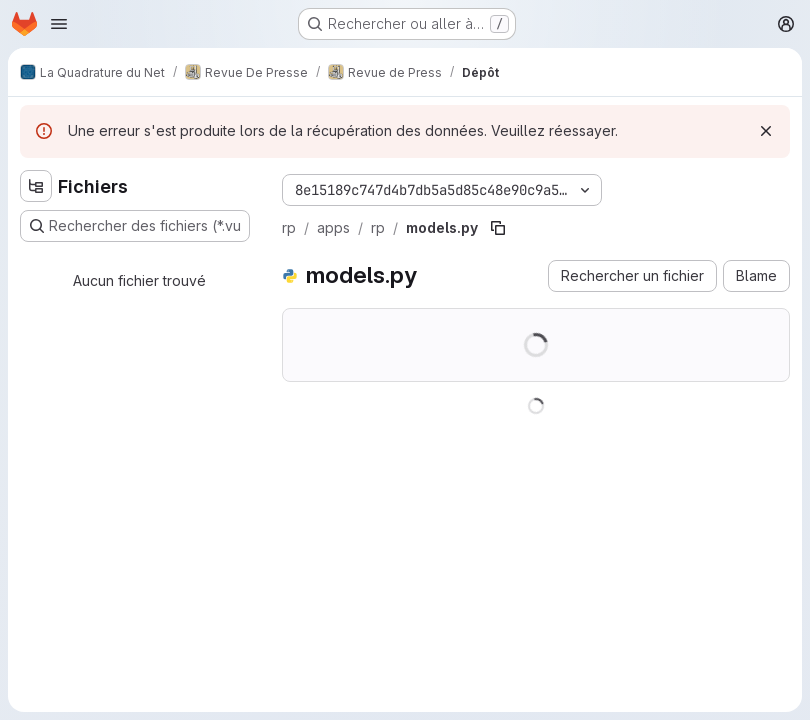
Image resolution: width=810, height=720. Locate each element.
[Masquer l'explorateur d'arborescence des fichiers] (36, 186)
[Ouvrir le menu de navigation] (59, 24)
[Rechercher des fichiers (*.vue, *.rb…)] (135, 226)
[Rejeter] (766, 131)
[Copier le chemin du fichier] (498, 228)
